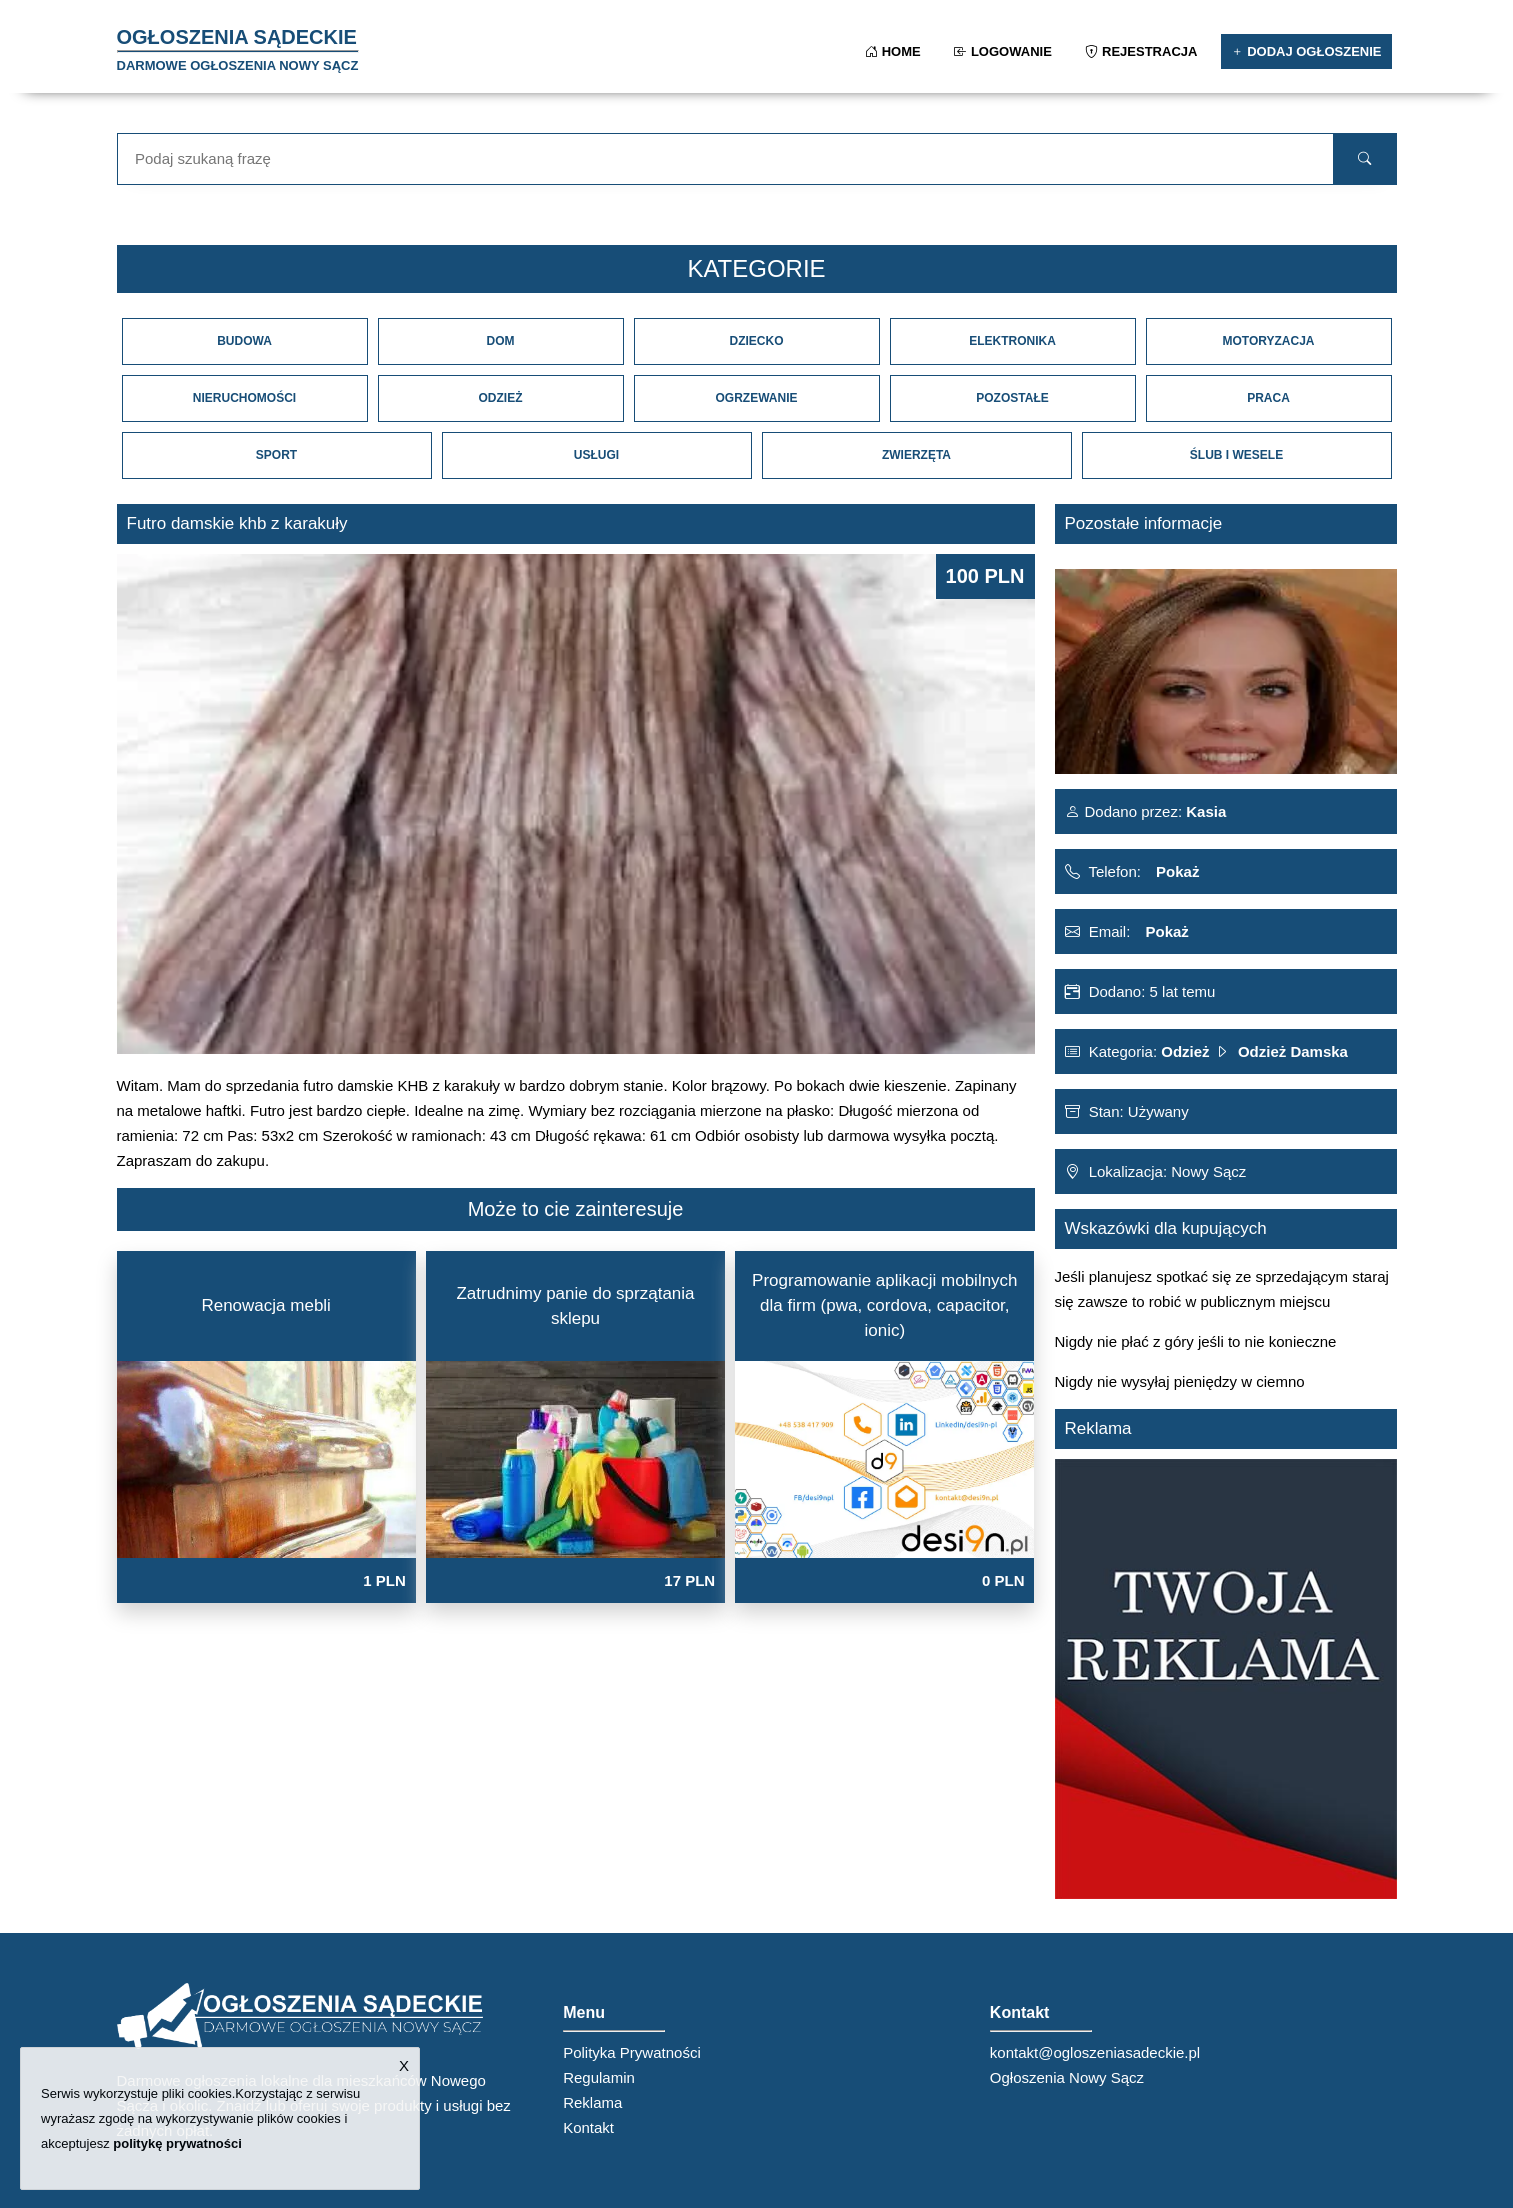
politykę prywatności (177, 2143)
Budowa (244, 341)
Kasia (1204, 811)
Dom (501, 341)
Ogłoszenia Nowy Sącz (1067, 2077)
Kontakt (588, 2127)
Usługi (596, 455)
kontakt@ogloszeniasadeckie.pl (1095, 2052)
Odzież (501, 398)
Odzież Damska (1293, 1051)
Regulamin (599, 2077)
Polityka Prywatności (632, 2052)
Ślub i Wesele (1236, 455)
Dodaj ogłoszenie (1306, 51)
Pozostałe (1012, 398)
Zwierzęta (916, 455)
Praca (1268, 398)
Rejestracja (1142, 51)
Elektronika (1012, 341)
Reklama (592, 2102)
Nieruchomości (244, 398)
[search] (1364, 159)
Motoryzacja (1268, 341)
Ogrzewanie (756, 398)
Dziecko (757, 341)
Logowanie (1004, 51)
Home (894, 51)
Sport (276, 455)
